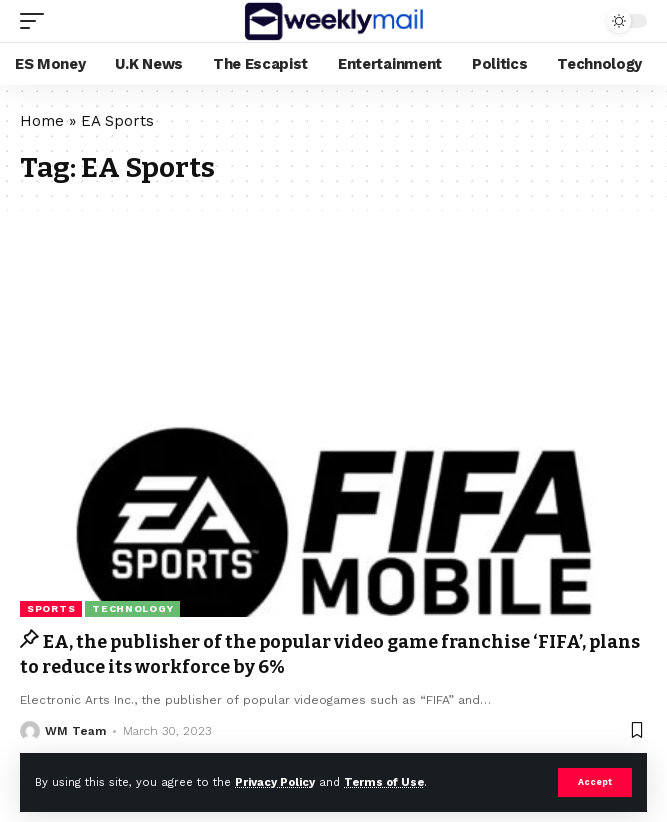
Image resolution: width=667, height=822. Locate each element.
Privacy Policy (275, 782)
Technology (132, 608)
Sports (51, 608)
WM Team (75, 731)
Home (42, 121)
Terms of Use (384, 782)
